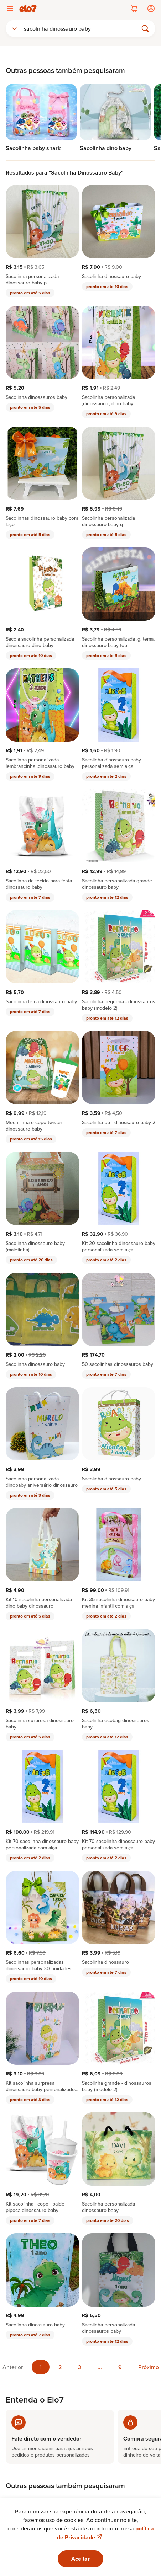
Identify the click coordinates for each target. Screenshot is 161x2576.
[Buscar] (82, 28)
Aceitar (80, 2559)
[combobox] (14, 28)
